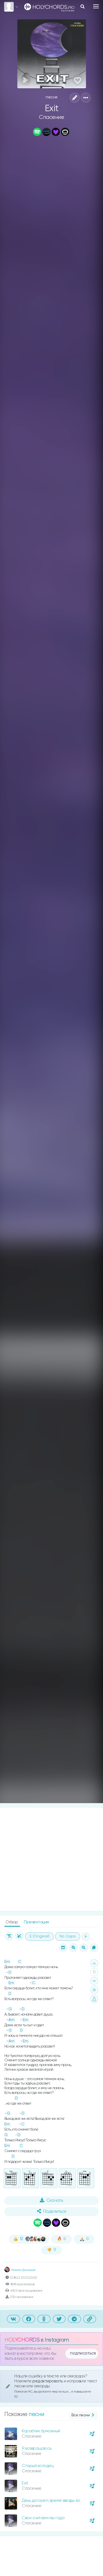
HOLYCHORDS (22, 2340)
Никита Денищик (20, 2270)
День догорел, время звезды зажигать (57, 2500)
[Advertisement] (51, 1859)
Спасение (51, 117)
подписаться (83, 2353)
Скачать (51, 2200)
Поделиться (51, 2211)
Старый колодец (38, 2466)
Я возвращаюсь (37, 2448)
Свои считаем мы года (43, 2518)
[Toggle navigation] (96, 6)
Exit (25, 2483)
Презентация (36, 1922)
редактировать (48, 2381)
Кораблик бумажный (41, 2431)
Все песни (83, 2415)
